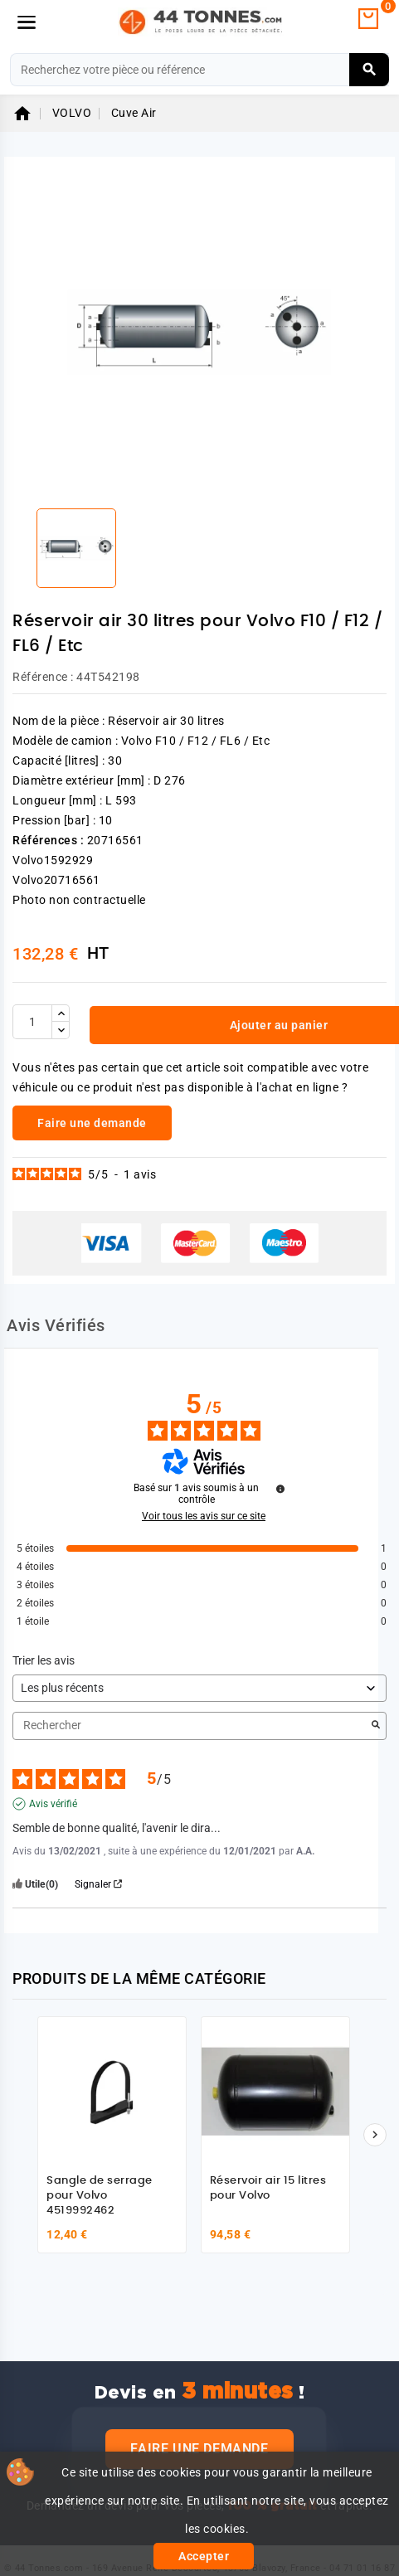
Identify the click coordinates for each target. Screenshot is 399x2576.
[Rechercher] (199, 69)
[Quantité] (32, 1021)
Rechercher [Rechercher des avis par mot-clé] (191, 1725)
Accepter (203, 2556)
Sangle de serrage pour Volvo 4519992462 (99, 2195)
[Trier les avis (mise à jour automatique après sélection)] (199, 1688)
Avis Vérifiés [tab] (56, 1325)
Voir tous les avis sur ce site (203, 1516)
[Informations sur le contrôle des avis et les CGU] (280, 1488)
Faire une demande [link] (92, 1123)
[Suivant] (375, 2134)
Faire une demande (199, 2449)
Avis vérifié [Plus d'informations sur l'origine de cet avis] (53, 1804)
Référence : (43, 676)
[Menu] (26, 22)
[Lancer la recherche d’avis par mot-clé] (375, 1726)
